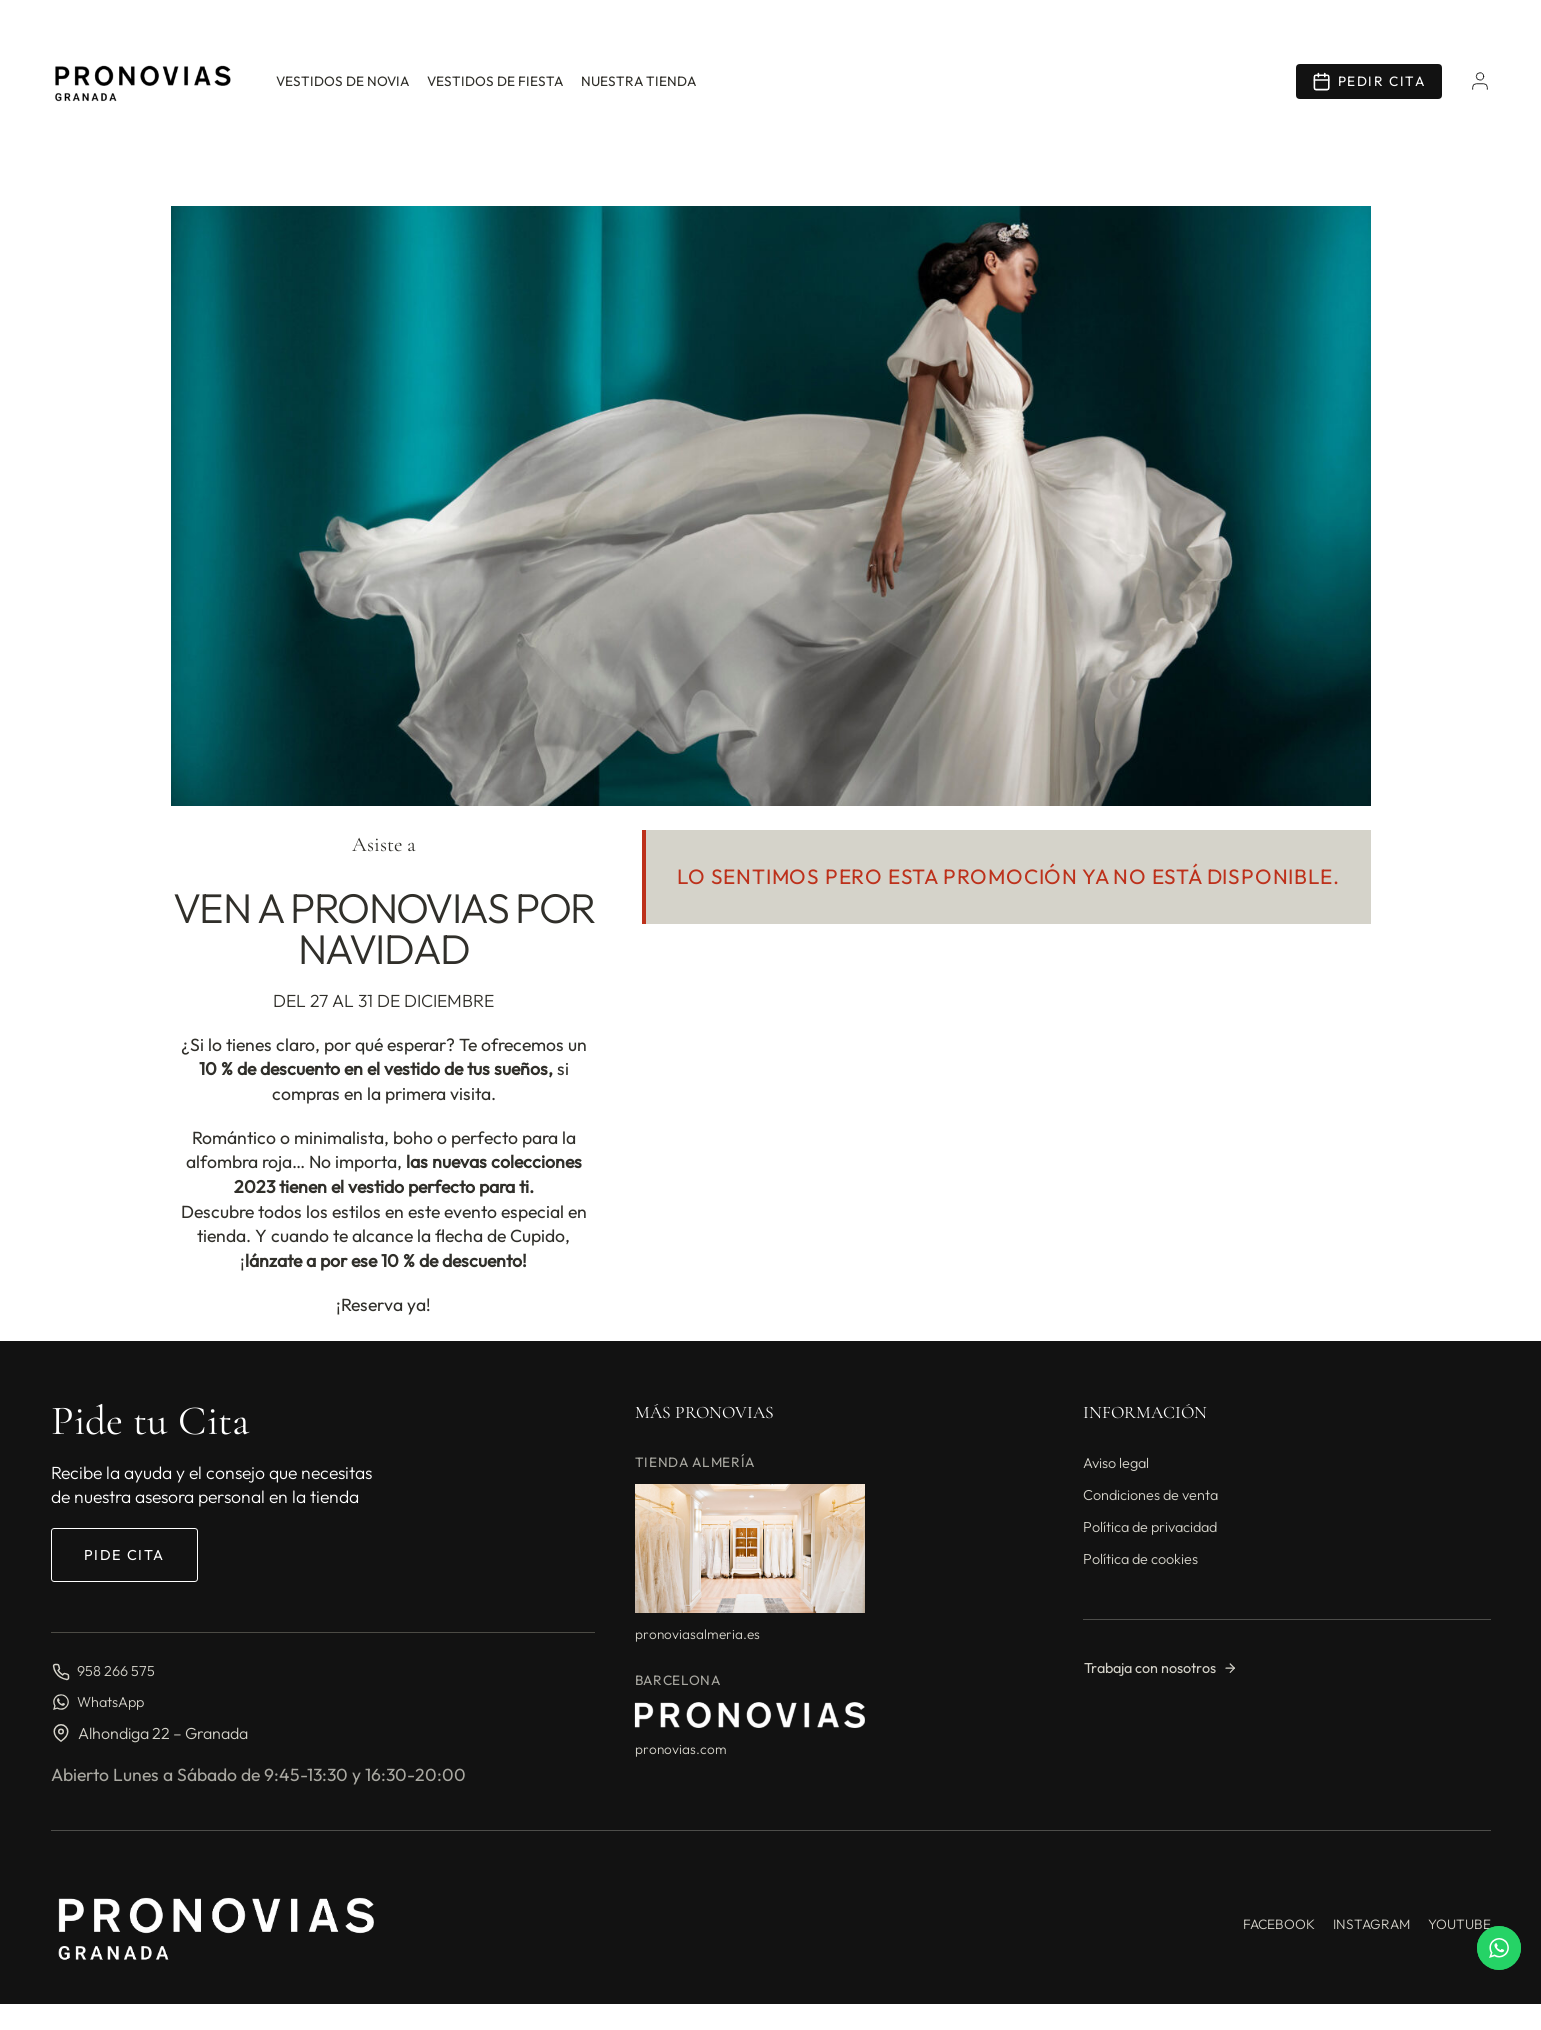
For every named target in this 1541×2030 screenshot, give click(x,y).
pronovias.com (681, 1749)
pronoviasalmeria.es (697, 1634)
